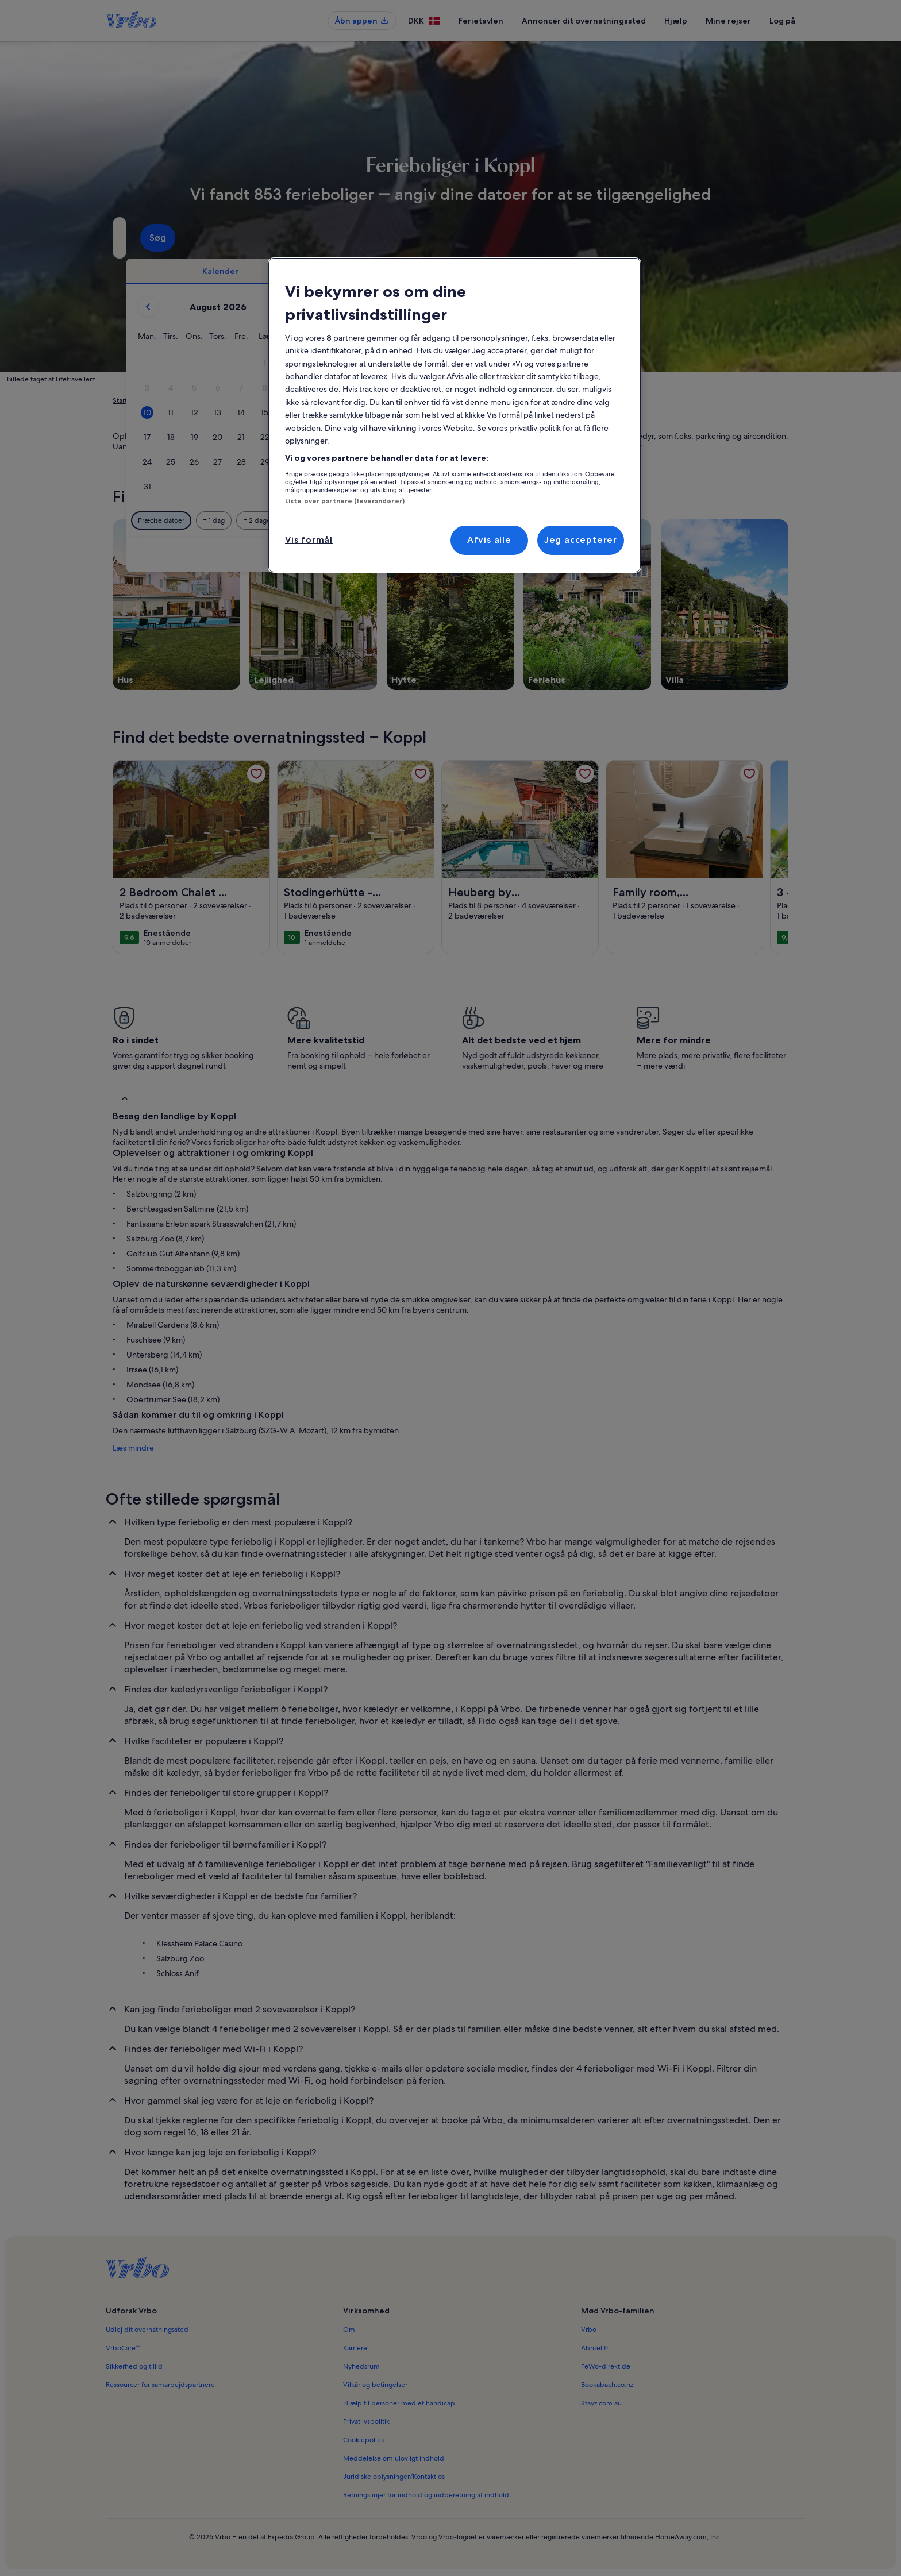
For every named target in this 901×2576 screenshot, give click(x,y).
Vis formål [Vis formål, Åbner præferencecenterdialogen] (309, 539)
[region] (454, 414)
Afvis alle (489, 539)
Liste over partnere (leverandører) (345, 501)
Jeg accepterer (580, 539)
